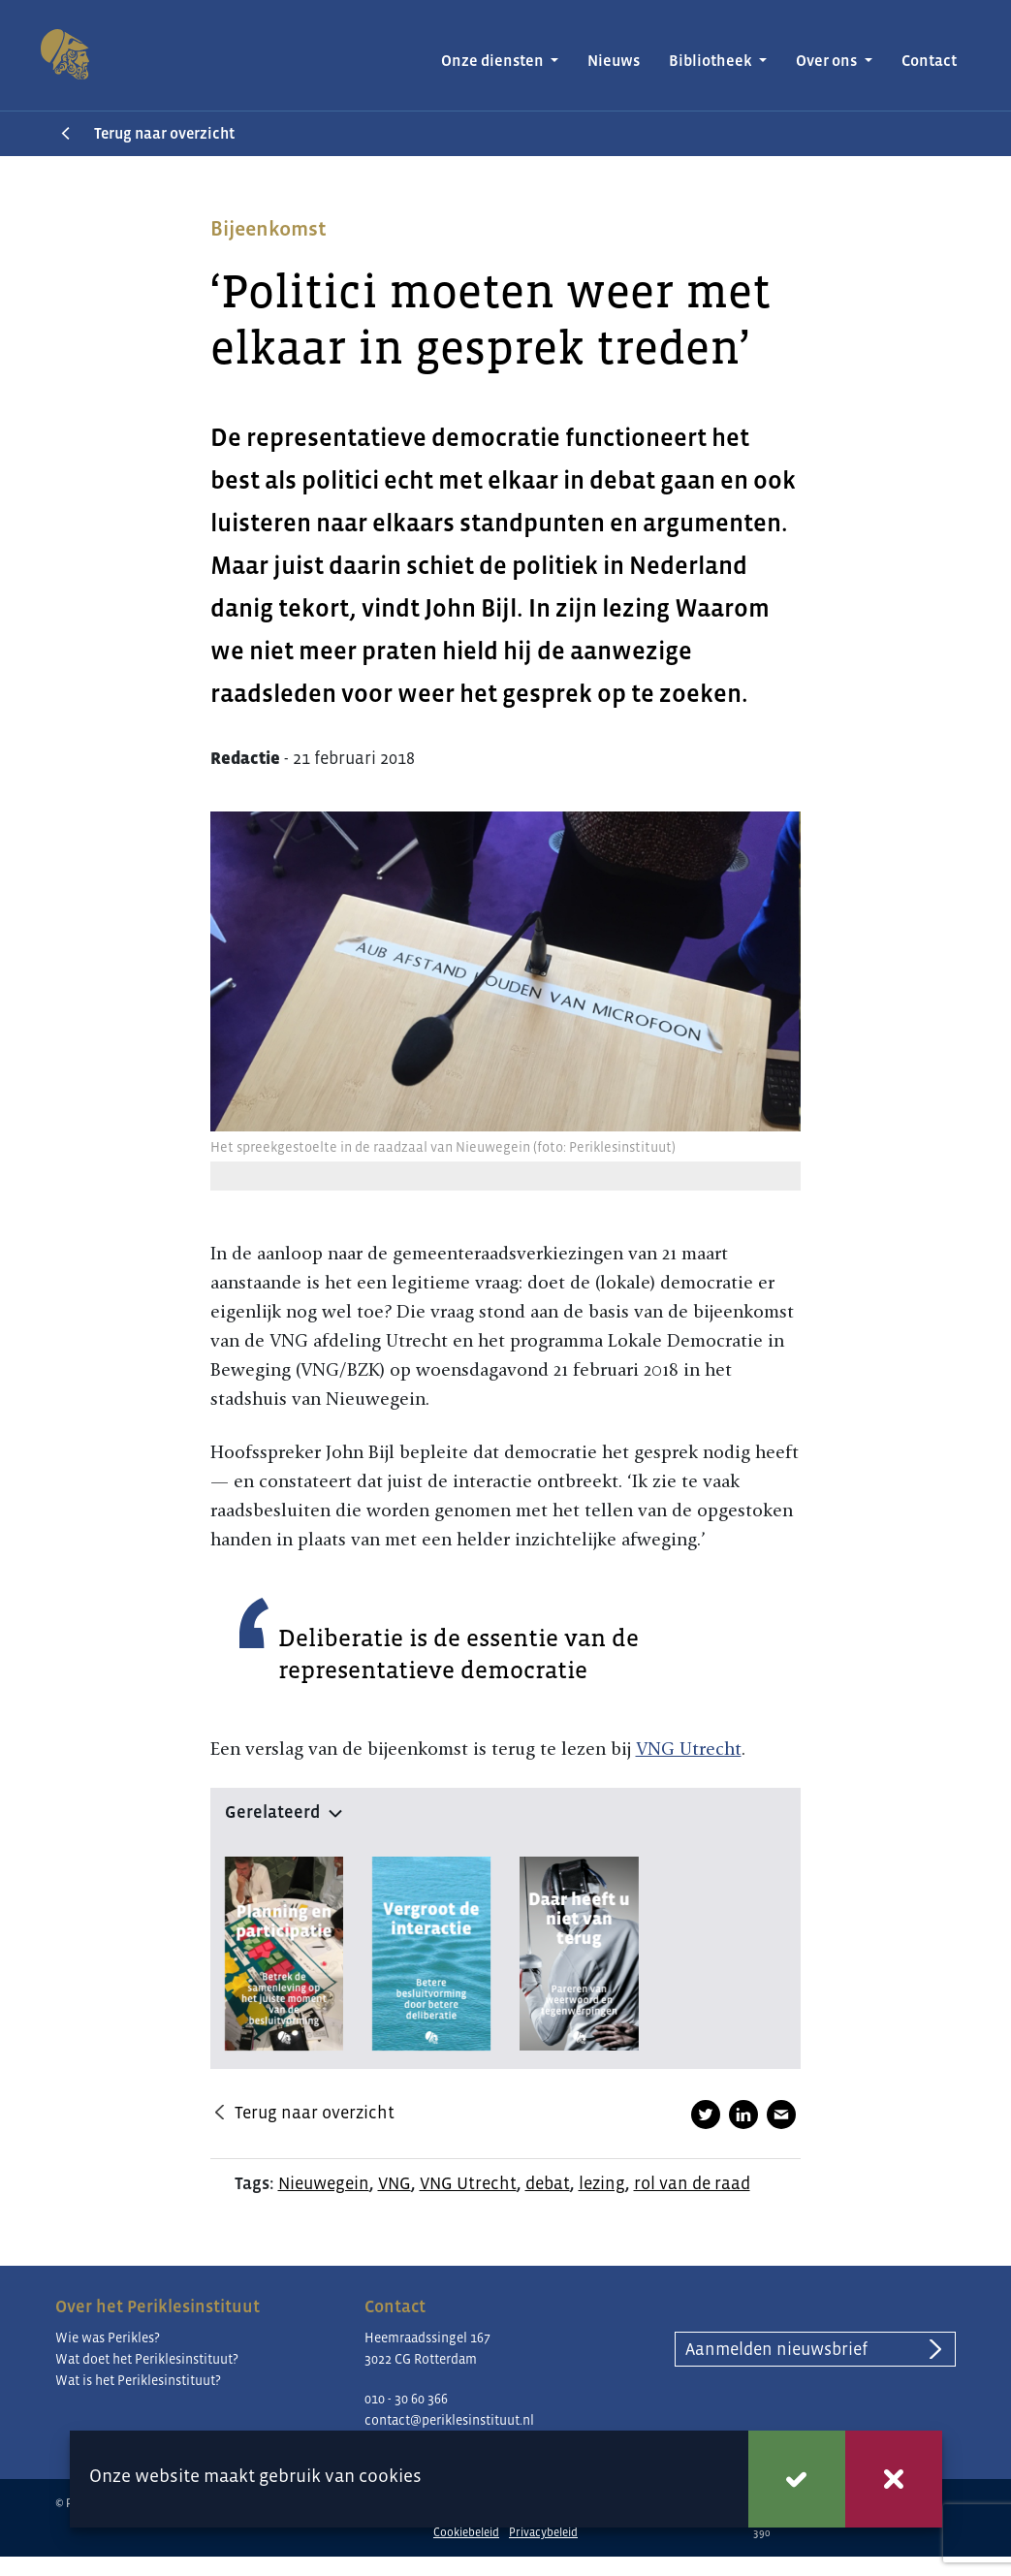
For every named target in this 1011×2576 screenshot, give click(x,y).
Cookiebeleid (466, 2532)
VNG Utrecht (689, 1748)
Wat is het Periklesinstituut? (138, 2380)
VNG (394, 2183)
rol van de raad (692, 2183)
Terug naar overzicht (164, 132)
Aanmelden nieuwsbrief (776, 2349)
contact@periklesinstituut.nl (449, 2420)
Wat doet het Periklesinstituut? (146, 2359)
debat (547, 2183)
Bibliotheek (712, 60)
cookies (390, 2475)
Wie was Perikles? (107, 2337)
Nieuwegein (323, 2183)
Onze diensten (494, 60)
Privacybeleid (543, 2532)
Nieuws (613, 60)
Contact (929, 60)
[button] (506, 1808)
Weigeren (893, 2479)
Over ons (828, 60)
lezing (602, 2183)
